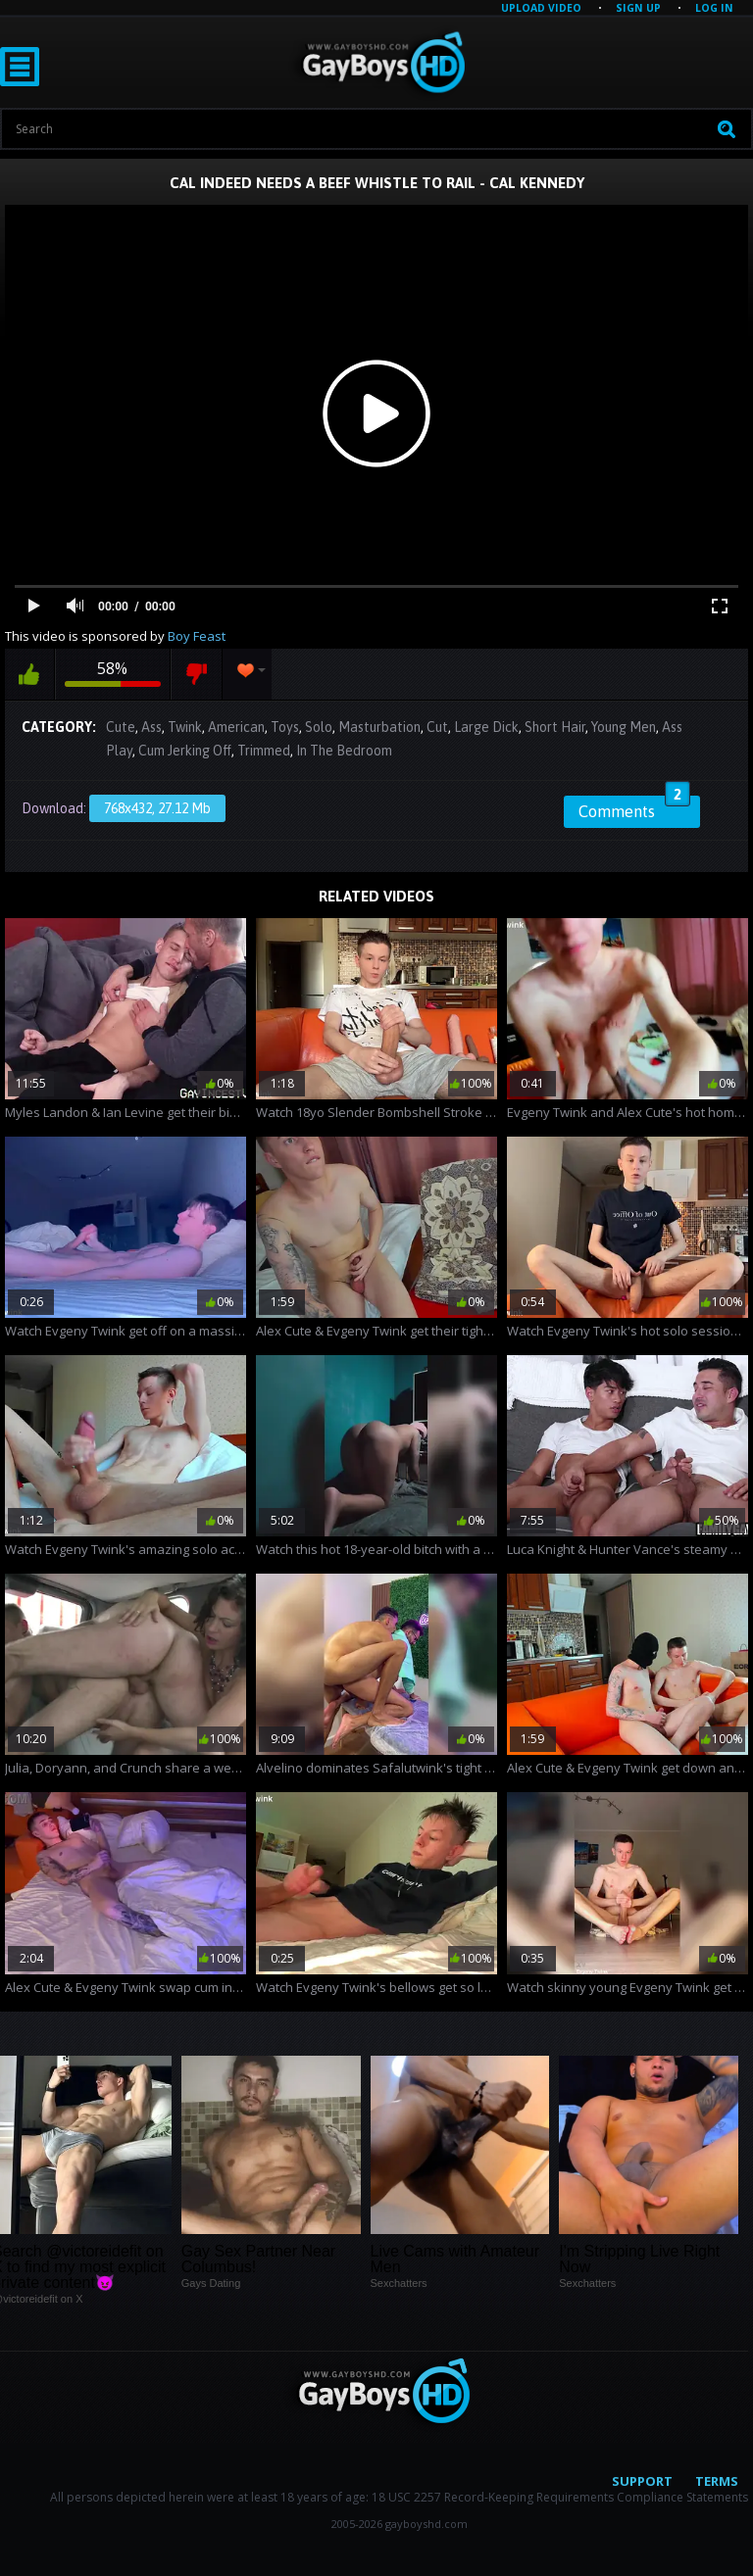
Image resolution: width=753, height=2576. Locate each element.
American (236, 727)
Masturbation (379, 727)
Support (642, 2481)
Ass (151, 727)
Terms (716, 2481)
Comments (634, 808)
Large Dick (486, 727)
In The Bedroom (344, 750)
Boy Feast (197, 636)
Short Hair (555, 727)
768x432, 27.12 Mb (157, 808)
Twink (185, 727)
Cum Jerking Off (184, 750)
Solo (318, 727)
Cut (437, 727)
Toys (285, 727)
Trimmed (263, 750)
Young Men (623, 727)
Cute (120, 727)
